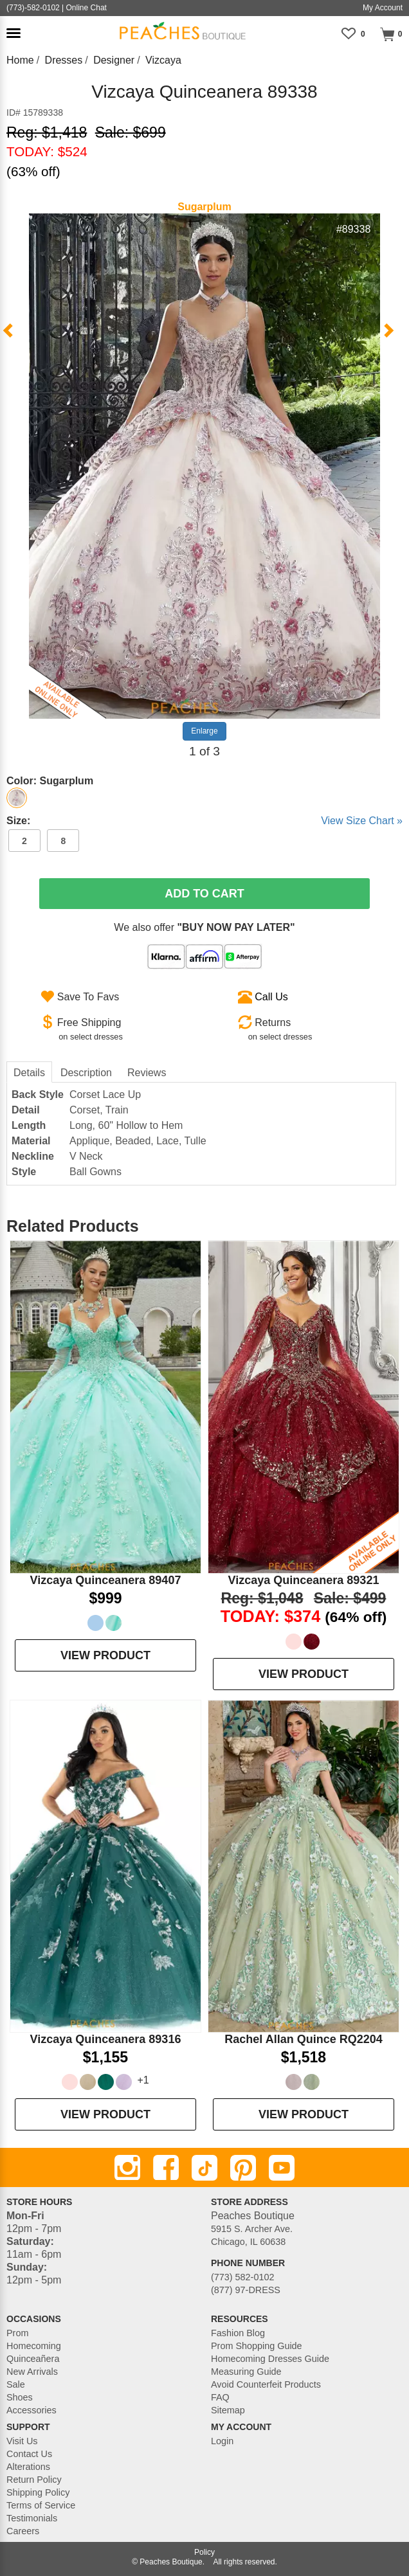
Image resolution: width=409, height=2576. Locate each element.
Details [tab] (29, 1072)
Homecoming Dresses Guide (270, 2359)
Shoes (19, 2397)
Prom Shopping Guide (256, 2346)
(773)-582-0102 (33, 7)
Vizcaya (163, 60)
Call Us (271, 996)
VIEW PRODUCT (105, 1655)
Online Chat (86, 7)
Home (20, 60)
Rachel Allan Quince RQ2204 (303, 2039)
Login (222, 2441)
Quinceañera (32, 2359)
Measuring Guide (246, 2371)
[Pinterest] (243, 2168)
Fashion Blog (238, 2333)
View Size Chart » (362, 820)
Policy (204, 2552)
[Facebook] (166, 2168)
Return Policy (34, 2479)
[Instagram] (127, 2168)
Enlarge (204, 730)
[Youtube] (282, 2168)
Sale (15, 2384)
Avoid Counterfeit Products (266, 2384)
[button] (13, 33)
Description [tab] (86, 1072)
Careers (22, 2531)
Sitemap (228, 2410)
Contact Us (29, 2454)
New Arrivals (32, 2371)
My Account (383, 7)
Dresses (64, 60)
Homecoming (33, 2346)
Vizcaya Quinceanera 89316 (105, 2039)
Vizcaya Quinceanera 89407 (105, 1580)
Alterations (28, 2467)
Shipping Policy (37, 2492)
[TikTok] (204, 2168)
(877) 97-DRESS (245, 2290)
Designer (113, 60)
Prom (17, 2333)
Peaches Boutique (171, 2561)
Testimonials (31, 2518)
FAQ (220, 2397)
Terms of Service (40, 2505)
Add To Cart (204, 893)
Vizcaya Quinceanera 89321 (303, 1580)
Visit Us (22, 2441)
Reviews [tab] (146, 1072)
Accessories (31, 2410)
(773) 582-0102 (242, 2277)
